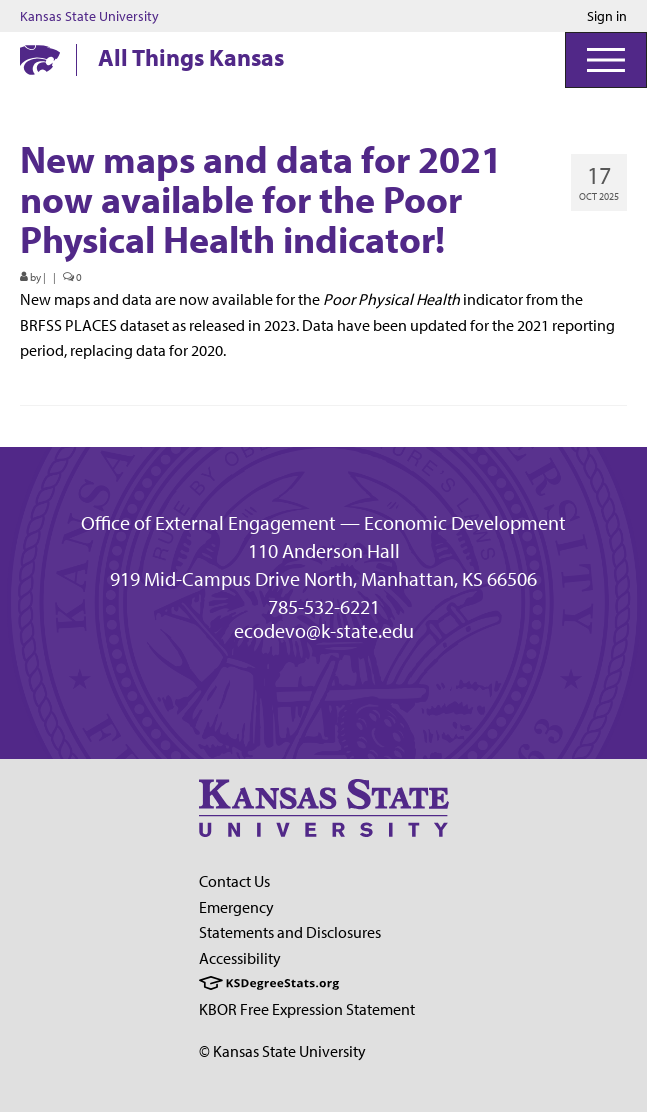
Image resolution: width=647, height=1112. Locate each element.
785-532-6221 (324, 607)
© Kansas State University (282, 1051)
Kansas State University (89, 16)
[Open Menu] (606, 60)
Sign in (607, 16)
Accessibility (240, 958)
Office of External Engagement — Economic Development (323, 523)
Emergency (236, 907)
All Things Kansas (191, 57)
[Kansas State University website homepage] (40, 60)
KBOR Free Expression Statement (307, 1009)
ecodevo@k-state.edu (324, 631)
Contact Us (234, 881)
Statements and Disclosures (290, 932)
